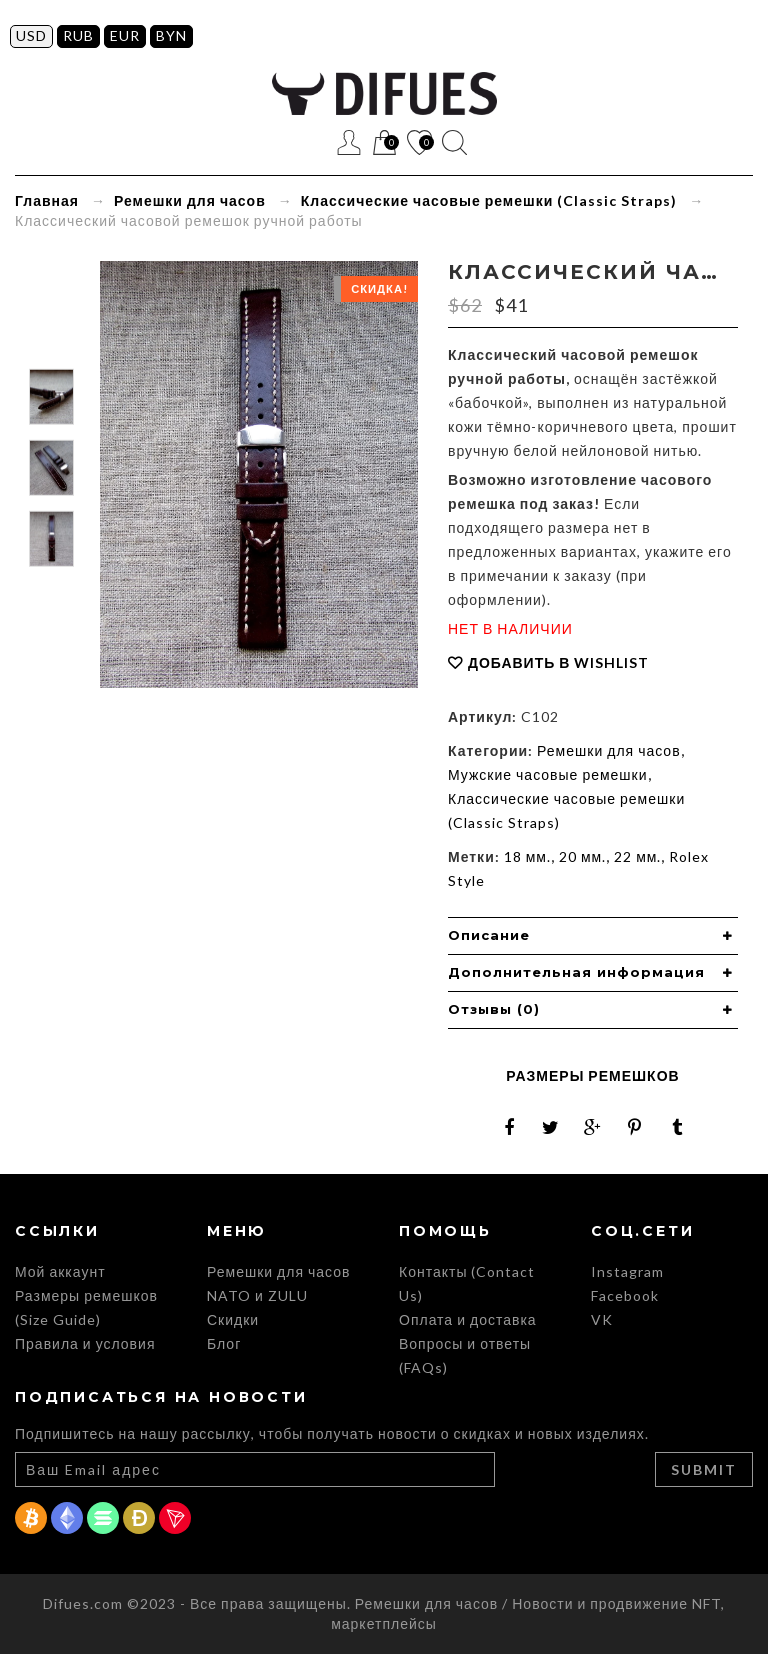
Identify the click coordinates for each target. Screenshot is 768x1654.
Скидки (233, 1319)
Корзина (384, 143)
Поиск (454, 142)
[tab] (593, 936)
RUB (78, 35)
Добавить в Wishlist (558, 662)
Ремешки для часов (190, 200)
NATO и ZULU (257, 1295)
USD (31, 35)
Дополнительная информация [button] (576, 972)
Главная (47, 200)
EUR (125, 35)
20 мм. (582, 856)
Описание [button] (489, 935)
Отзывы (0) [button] (494, 1009)
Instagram (627, 1271)
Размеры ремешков (592, 1075)
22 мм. (637, 856)
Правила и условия (85, 1343)
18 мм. (527, 856)
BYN (171, 35)
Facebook (625, 1295)
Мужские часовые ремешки (548, 774)
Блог (224, 1343)
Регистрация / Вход (349, 142)
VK (602, 1319)
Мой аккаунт (60, 1271)
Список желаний (419, 143)
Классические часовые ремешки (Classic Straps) (489, 200)
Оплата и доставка (468, 1319)
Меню (314, 142)
